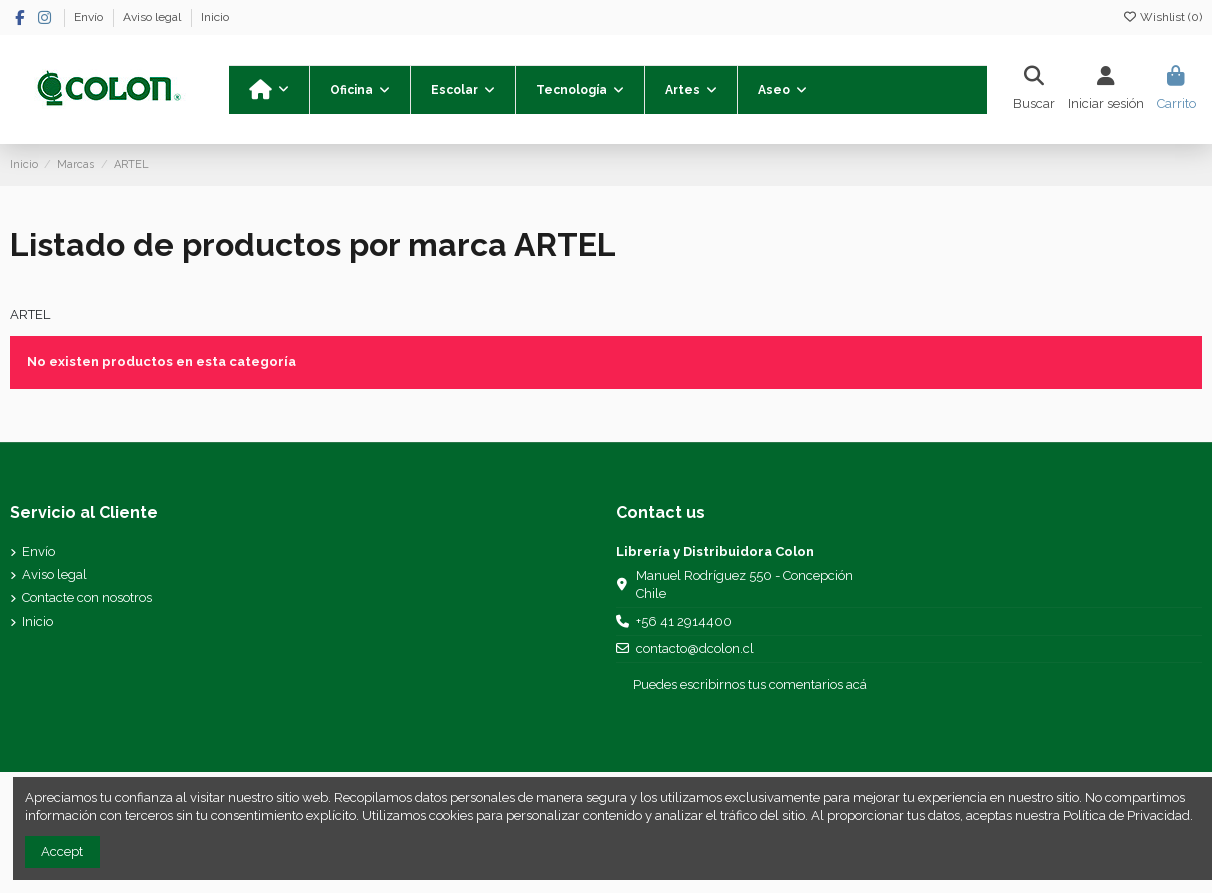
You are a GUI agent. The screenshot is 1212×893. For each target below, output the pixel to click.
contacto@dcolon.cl (695, 648)
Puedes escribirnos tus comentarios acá (750, 684)
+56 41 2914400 (684, 621)
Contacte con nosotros (87, 597)
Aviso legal (153, 17)
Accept (62, 851)
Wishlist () (1162, 17)
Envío (90, 17)
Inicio (215, 17)
